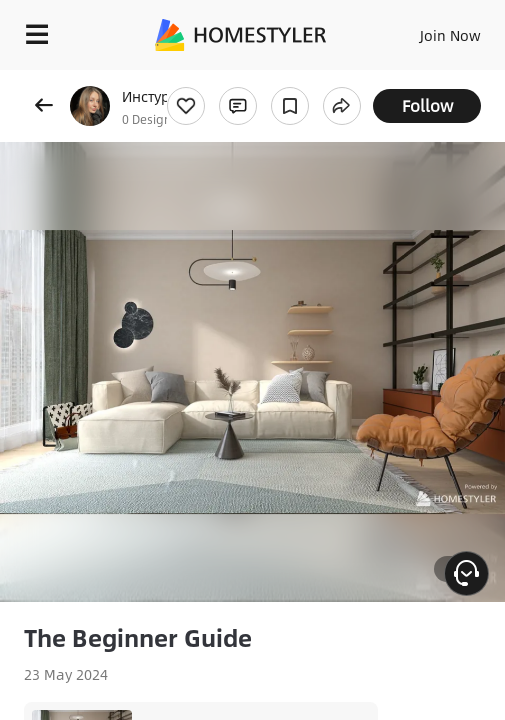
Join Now (450, 35)
